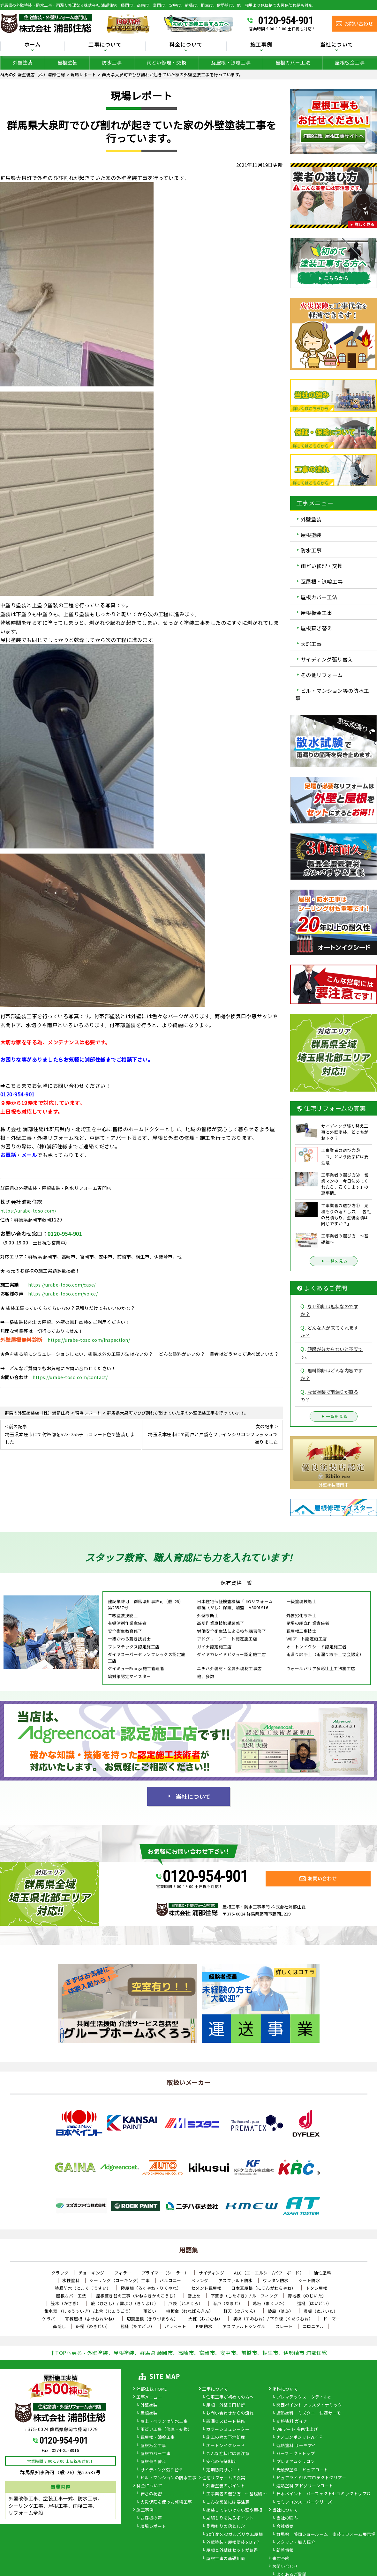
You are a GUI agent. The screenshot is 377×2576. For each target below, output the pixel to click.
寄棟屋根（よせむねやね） (91, 2319)
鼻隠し (59, 2326)
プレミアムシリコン (295, 2461)
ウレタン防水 (276, 2280)
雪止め (194, 2296)
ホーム (32, 44)
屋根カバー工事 (155, 2453)
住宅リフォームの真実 (223, 2478)
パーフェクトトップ (295, 2453)
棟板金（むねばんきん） (190, 2311)
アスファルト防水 (235, 2280)
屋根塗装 (67, 62)
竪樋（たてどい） (137, 2326)
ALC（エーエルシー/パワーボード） (269, 2273)
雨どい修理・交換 (166, 62)
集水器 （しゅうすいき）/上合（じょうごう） (88, 2311)
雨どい (149, 2311)
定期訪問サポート (223, 2470)
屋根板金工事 (350, 62)
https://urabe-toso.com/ (28, 1210)
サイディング (211, 2273)
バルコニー (170, 2280)
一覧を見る (334, 1261)
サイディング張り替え (327, 659)
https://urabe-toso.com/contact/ (70, 1377)
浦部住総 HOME (151, 2389)
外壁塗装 (23, 62)
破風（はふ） (281, 2311)
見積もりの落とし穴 (225, 2526)
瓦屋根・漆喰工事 (231, 62)
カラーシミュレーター (227, 2429)
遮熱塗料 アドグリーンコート (304, 2486)
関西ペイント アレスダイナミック (309, 2405)
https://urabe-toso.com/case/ (62, 1284)
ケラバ (48, 2319)
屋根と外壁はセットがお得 (232, 2550)
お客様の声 (151, 2518)
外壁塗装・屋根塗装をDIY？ (233, 2542)
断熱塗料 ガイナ (292, 2421)
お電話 (8, 1155)
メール (29, 1155)
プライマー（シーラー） (165, 2273)
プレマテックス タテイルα (303, 2397)
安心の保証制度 (221, 2461)
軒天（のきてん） (240, 2311)
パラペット (175, 2326)
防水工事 (112, 62)
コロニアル (313, 2326)
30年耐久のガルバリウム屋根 (234, 2534)
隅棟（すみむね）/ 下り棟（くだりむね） (273, 2319)
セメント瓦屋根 (206, 2288)
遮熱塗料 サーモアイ (296, 2445)
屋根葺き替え (316, 628)
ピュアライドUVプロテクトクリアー (311, 2478)
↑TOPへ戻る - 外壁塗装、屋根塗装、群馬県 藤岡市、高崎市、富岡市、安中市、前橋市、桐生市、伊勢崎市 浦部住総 (188, 2352)
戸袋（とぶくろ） (185, 2303)
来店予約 (281, 2558)
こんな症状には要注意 (227, 2453)
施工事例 (261, 44)
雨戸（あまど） (228, 2303)
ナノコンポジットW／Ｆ (299, 2437)
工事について (105, 44)
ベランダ (199, 2280)
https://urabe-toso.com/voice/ (63, 1293)
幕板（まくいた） (270, 2303)
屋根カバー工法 (292, 62)
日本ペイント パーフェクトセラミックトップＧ (323, 2494)
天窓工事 (311, 643)
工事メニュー (149, 2397)
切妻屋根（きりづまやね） (152, 2319)
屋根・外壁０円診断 (225, 2405)
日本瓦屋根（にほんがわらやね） (263, 2288)
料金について (186, 44)
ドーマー (331, 2319)
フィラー (123, 2273)
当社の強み (287, 2518)
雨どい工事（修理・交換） (166, 2429)
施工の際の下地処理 (225, 2437)
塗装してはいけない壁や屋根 (234, 2510)
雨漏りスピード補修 (225, 2421)
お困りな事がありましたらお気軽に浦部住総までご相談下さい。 (76, 1059)
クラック (60, 2273)
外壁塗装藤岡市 (334, 1485)
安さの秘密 (151, 2494)
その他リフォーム (322, 675)
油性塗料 (322, 2273)
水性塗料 (70, 2280)
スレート (284, 2326)
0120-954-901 (285, 20)
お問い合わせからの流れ (230, 2413)
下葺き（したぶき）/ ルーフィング (244, 2296)
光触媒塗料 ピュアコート (302, 2470)
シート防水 (309, 2280)
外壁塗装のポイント (225, 2486)
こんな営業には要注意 (227, 2502)
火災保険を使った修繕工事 (166, 2502)
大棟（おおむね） (205, 2319)
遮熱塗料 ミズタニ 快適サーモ (308, 2413)
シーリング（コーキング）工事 (119, 2280)
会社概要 (285, 2526)
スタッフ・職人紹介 (295, 2542)
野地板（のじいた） (307, 2296)
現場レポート (153, 2526)
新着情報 (285, 2550)
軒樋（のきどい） (93, 2326)
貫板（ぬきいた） (321, 2311)
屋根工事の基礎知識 (225, 2558)
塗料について (285, 2389)
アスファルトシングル (244, 2326)
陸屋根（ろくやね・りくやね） (151, 2288)
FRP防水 (204, 2326)
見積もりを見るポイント (230, 2518)
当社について (336, 44)
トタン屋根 (317, 2288)
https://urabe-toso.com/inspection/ (89, 1340)
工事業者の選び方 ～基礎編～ (236, 2494)
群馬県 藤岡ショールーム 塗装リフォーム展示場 (326, 2534)
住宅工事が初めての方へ (230, 2397)
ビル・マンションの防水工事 (168, 2478)
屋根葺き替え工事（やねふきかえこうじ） (137, 2296)
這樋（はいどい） (314, 2303)
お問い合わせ (285, 2566)
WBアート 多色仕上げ (297, 2429)
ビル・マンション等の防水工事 (332, 694)
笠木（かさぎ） (66, 2303)
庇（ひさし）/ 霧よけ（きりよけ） (125, 2303)
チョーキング (91, 2273)
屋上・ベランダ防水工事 (164, 2421)
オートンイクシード (225, 2445)
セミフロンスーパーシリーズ (304, 2502)
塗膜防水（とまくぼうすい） (83, 2288)
